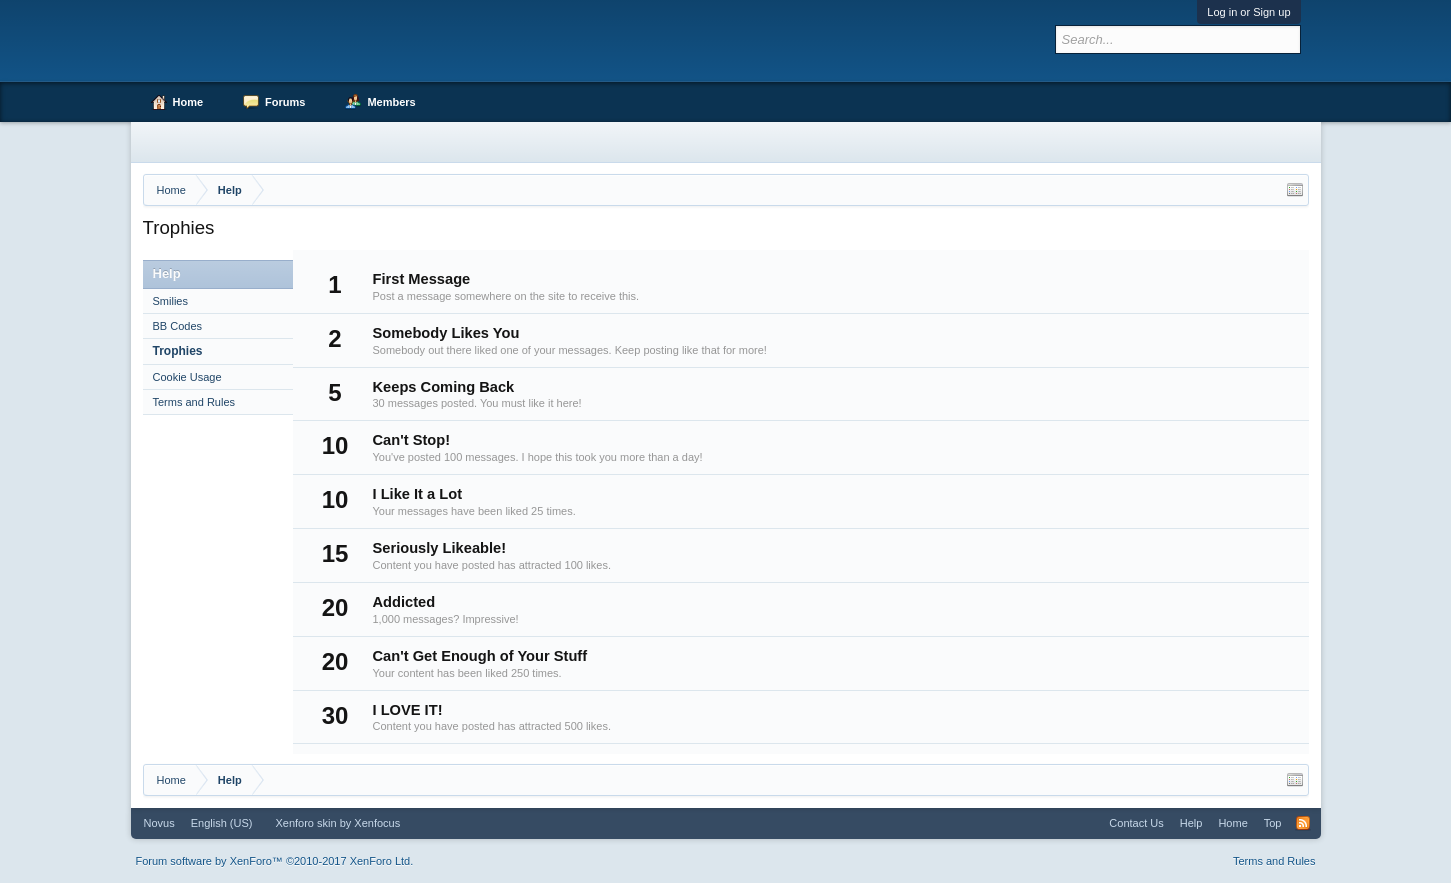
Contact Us (1136, 823)
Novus (159, 823)
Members (391, 102)
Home (188, 102)
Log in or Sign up (1248, 12)
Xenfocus (377, 823)
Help (1191, 823)
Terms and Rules (194, 402)
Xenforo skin (305, 823)
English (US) (222, 823)
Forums (285, 102)
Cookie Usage (187, 377)
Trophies (178, 351)
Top (1273, 823)
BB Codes (178, 326)
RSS (1303, 823)
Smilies (170, 301)
